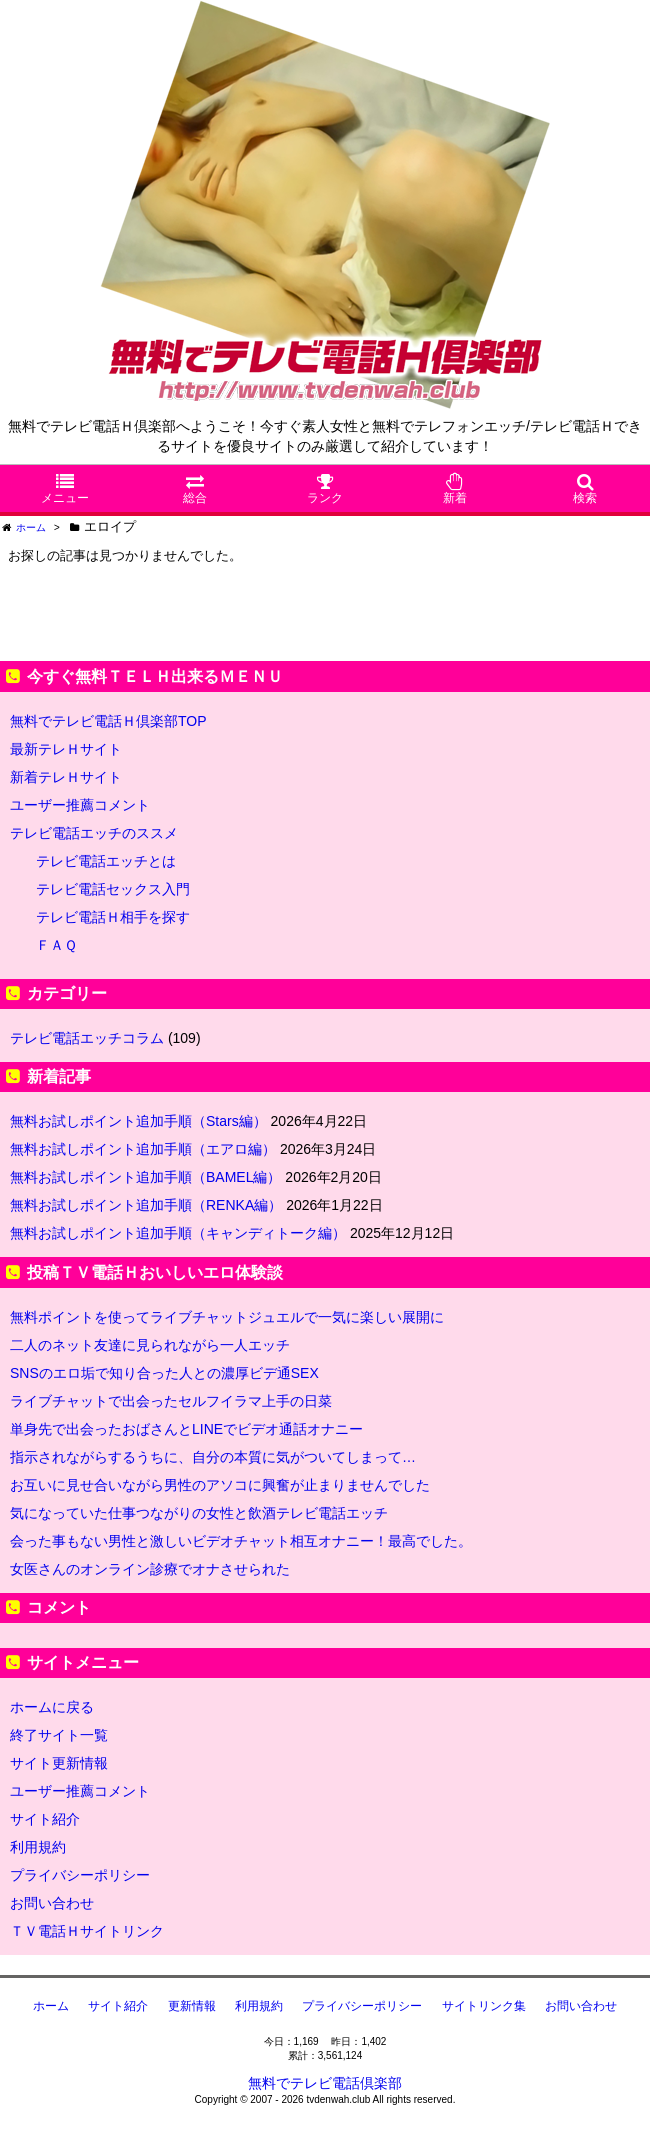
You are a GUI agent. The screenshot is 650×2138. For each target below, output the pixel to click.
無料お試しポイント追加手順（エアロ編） (143, 1149)
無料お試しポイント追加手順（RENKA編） (146, 1205)
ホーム (51, 2006)
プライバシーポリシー (80, 1875)
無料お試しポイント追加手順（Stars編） (138, 1121)
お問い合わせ (52, 1903)
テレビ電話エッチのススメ (94, 833)
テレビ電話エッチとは (106, 861)
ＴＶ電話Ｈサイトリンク (87, 1931)
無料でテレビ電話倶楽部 (325, 2083)
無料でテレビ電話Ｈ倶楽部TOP (108, 721)
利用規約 (38, 1847)
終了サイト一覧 (59, 1735)
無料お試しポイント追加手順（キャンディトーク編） (178, 1233)
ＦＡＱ (56, 945)
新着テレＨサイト (66, 777)
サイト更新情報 (59, 1763)
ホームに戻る (52, 1707)
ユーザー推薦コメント (80, 805)
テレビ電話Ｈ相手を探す (113, 917)
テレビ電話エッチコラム (87, 1038)
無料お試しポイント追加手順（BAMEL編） (145, 1177)
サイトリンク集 (484, 2006)
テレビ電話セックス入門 (113, 889)
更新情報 (192, 2006)
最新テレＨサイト (66, 749)
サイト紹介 (45, 1819)
